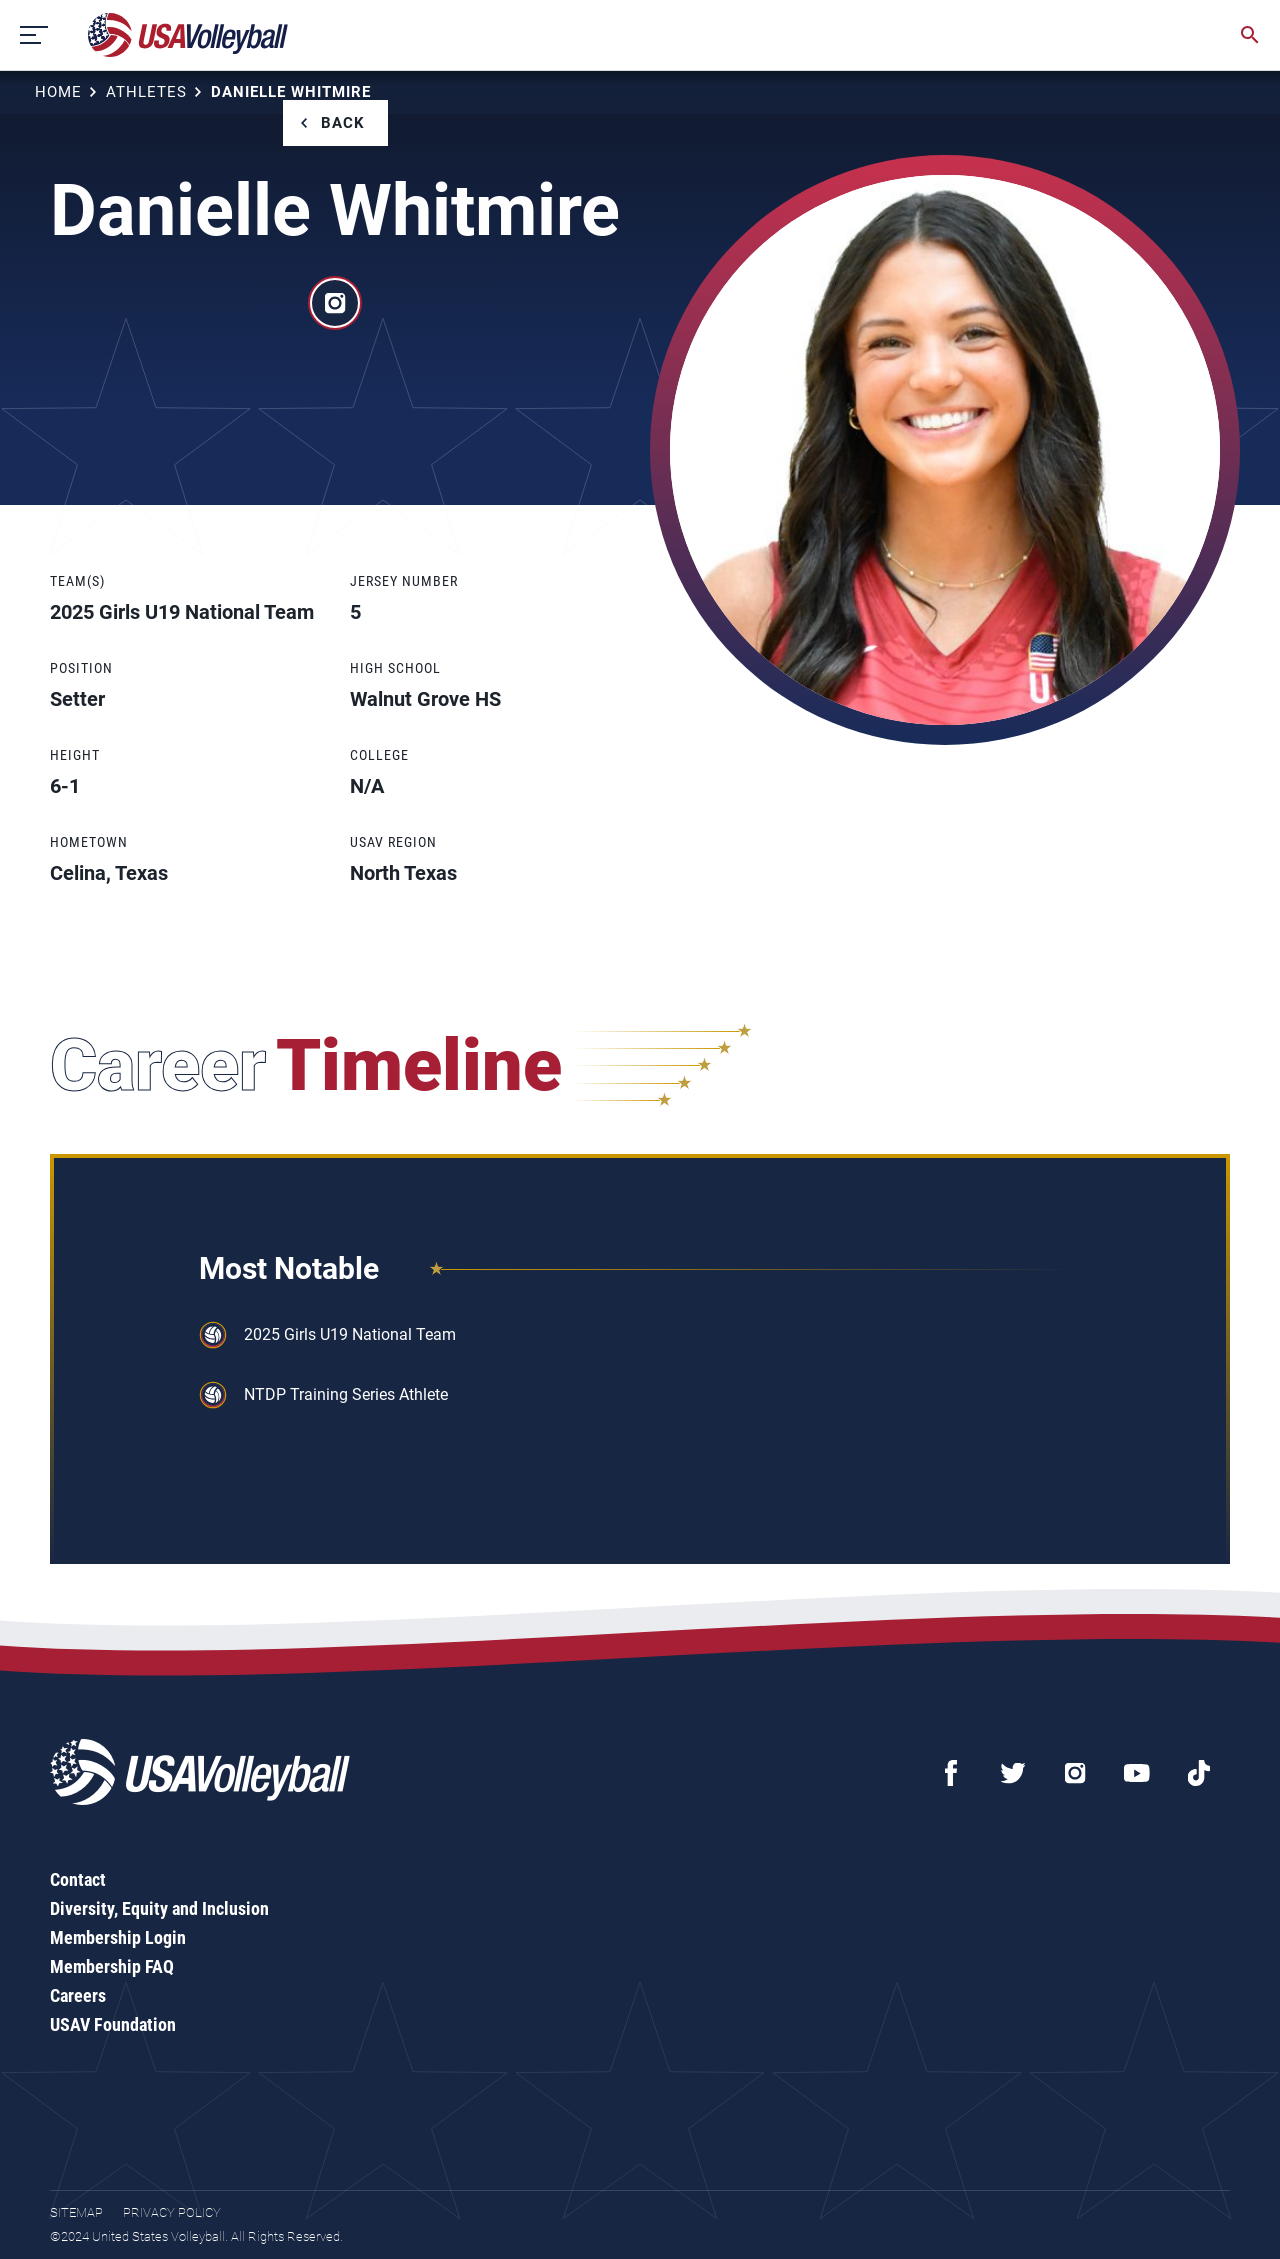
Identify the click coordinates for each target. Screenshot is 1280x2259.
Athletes (146, 92)
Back (343, 123)
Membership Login (118, 1937)
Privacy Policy (172, 2212)
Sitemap (76, 2212)
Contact (78, 1879)
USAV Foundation (113, 2024)
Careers (78, 1995)
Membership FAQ (112, 1966)
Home (58, 92)
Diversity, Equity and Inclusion (159, 1908)
